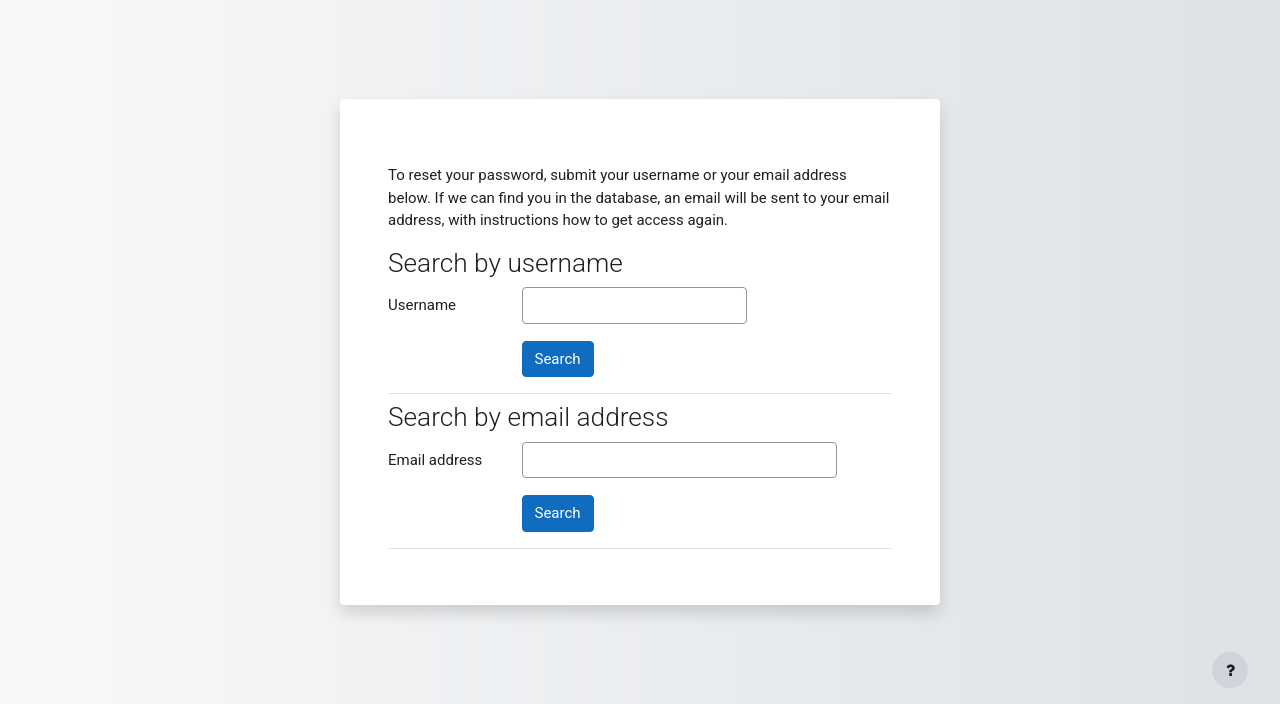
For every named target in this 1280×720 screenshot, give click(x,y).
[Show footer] (1230, 670)
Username (422, 305)
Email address (435, 460)
